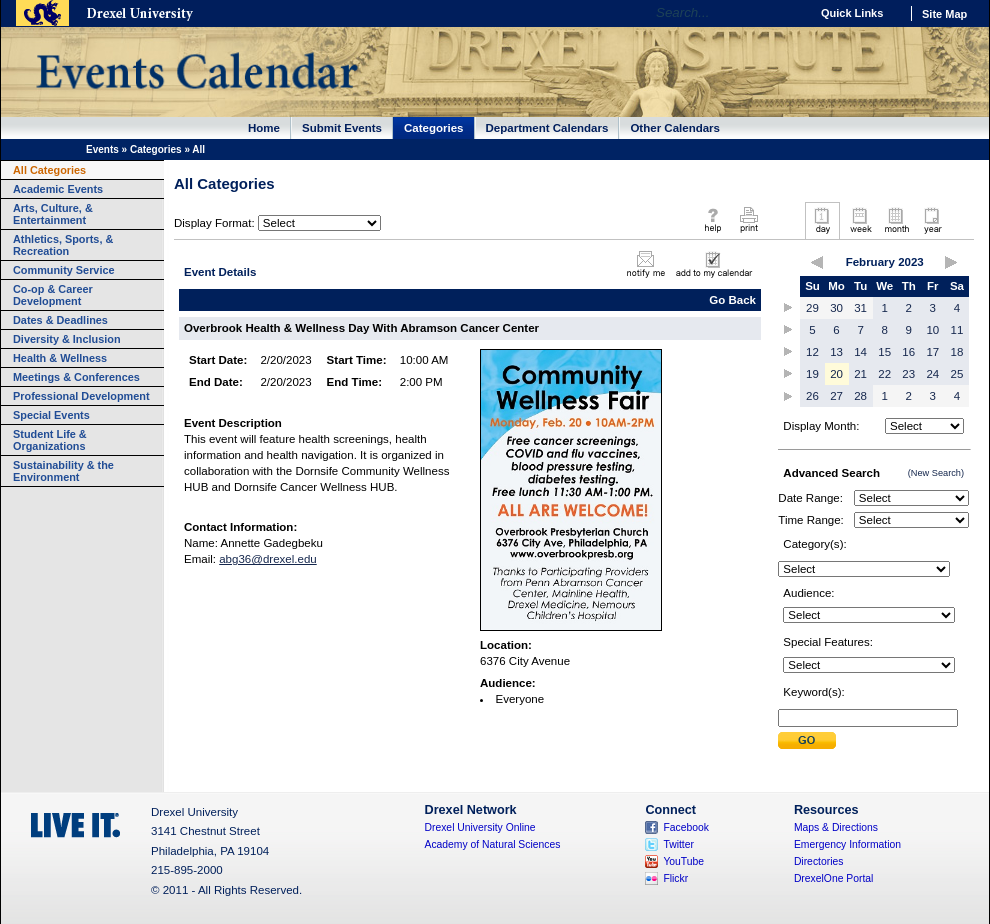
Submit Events (342, 128)
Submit (807, 740)
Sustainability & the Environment (63, 471)
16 (908, 352)
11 (957, 330)
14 (860, 352)
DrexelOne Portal (833, 878)
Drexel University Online (480, 827)
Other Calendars (675, 128)
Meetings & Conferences (76, 377)
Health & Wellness (60, 358)
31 (860, 308)
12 (812, 352)
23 (908, 374)
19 (812, 374)
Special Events (51, 415)
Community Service (64, 270)
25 (957, 374)
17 (932, 352)
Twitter (678, 844)
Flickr (675, 878)
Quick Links (852, 13)
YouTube (683, 861)
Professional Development (81, 396)
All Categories (49, 170)
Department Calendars (547, 128)
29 (812, 308)
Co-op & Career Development (53, 295)
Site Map (944, 14)
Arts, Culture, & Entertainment (53, 214)
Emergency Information (847, 844)
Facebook (686, 827)
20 (836, 374)
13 (836, 352)
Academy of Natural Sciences (493, 844)
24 (932, 374)
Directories (819, 861)
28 (860, 396)
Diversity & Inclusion (67, 339)
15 (884, 352)
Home (264, 128)
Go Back (732, 300)
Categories (434, 128)
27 (836, 396)
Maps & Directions (836, 827)
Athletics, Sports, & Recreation (63, 245)
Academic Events (58, 189)
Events (102, 149)
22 (884, 374)
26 (812, 396)
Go (789, 13)
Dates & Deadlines (60, 320)
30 (836, 308)
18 (957, 352)
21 (860, 374)
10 (932, 330)
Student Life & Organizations (50, 440)
